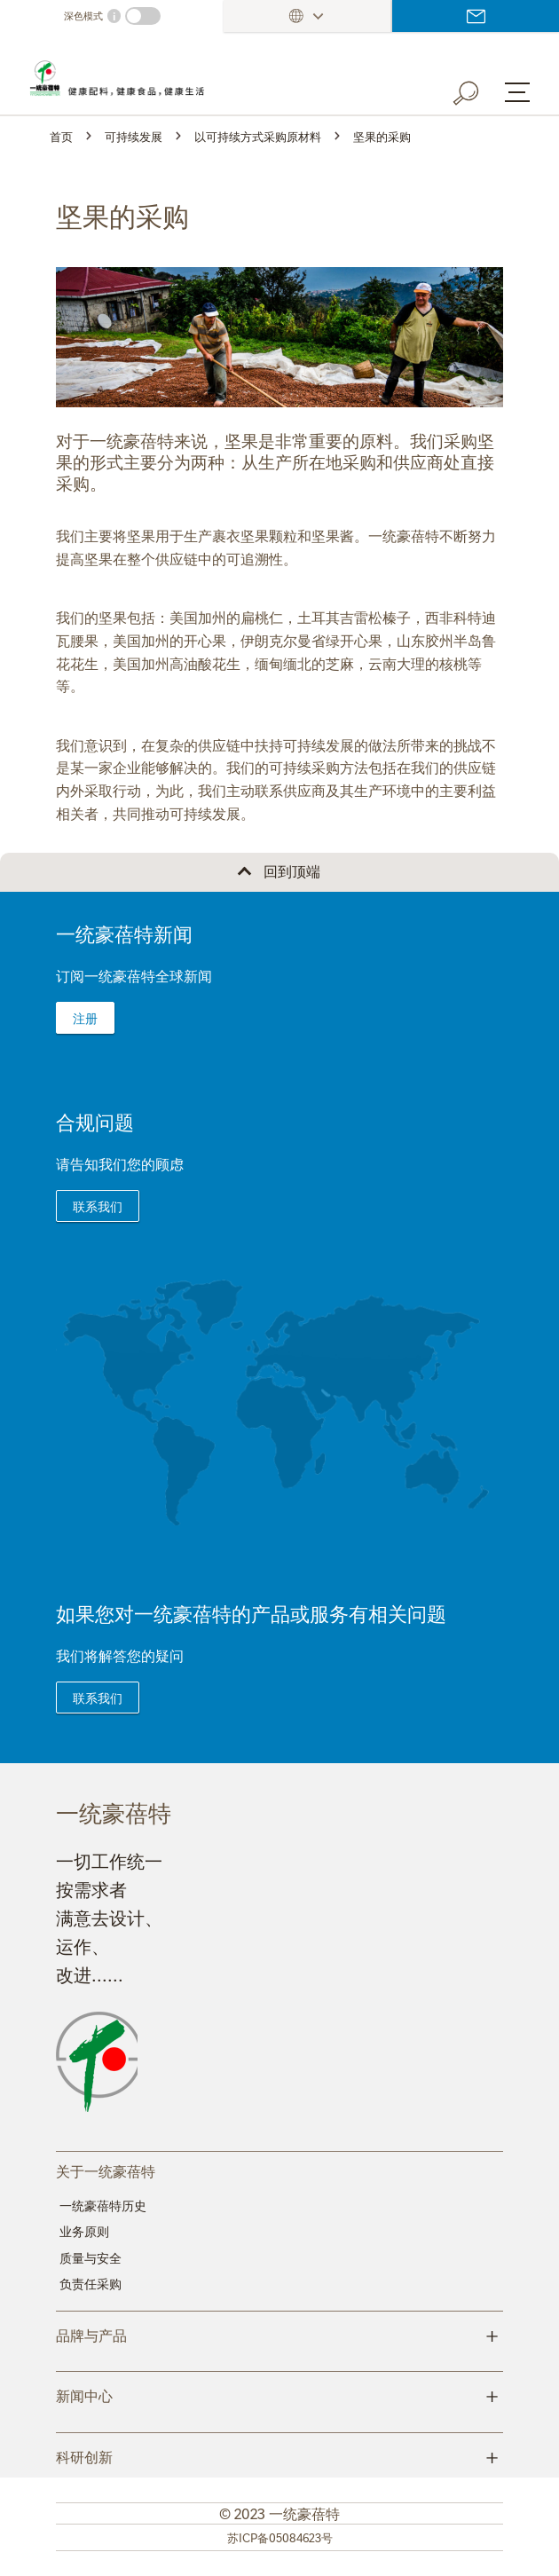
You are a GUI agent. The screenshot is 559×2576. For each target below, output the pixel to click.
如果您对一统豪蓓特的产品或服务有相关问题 (251, 1613)
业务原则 (84, 2231)
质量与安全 (90, 2257)
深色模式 (83, 15)
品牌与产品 (279, 2333)
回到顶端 (292, 870)
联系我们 (97, 1206)
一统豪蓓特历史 (102, 2205)
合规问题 (95, 1121)
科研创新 (279, 2455)
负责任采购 (90, 2283)
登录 (475, 16)
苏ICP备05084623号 (280, 2537)
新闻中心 (279, 2394)
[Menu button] (517, 92)
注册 (85, 1018)
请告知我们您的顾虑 (120, 1163)
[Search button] (478, 89)
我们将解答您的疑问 (120, 1655)
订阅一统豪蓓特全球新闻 (134, 975)
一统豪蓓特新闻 (124, 933)
